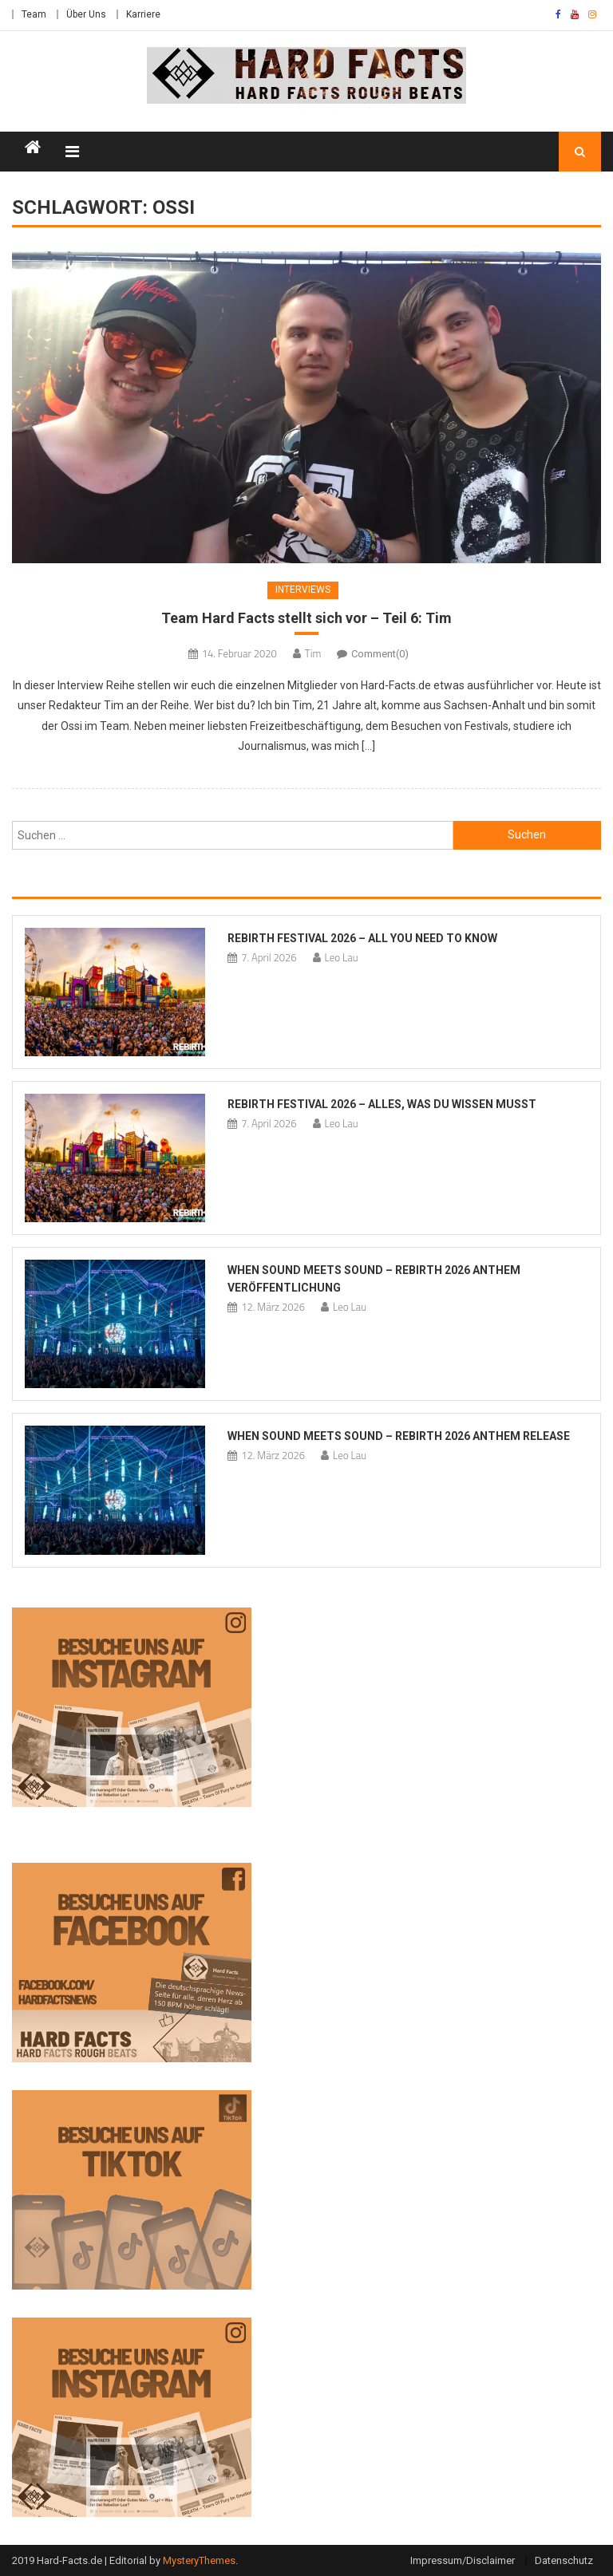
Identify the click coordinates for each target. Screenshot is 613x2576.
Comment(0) (380, 654)
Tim (313, 653)
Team (34, 14)
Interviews (302, 589)
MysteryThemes (199, 2560)
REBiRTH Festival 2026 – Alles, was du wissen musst (381, 1104)
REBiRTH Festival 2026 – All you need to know (362, 938)
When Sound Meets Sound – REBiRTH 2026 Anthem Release (398, 1436)
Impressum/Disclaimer (462, 2560)
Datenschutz (564, 2560)
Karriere (143, 14)
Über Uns (86, 14)
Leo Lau (341, 957)
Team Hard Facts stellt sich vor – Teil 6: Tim (306, 617)
